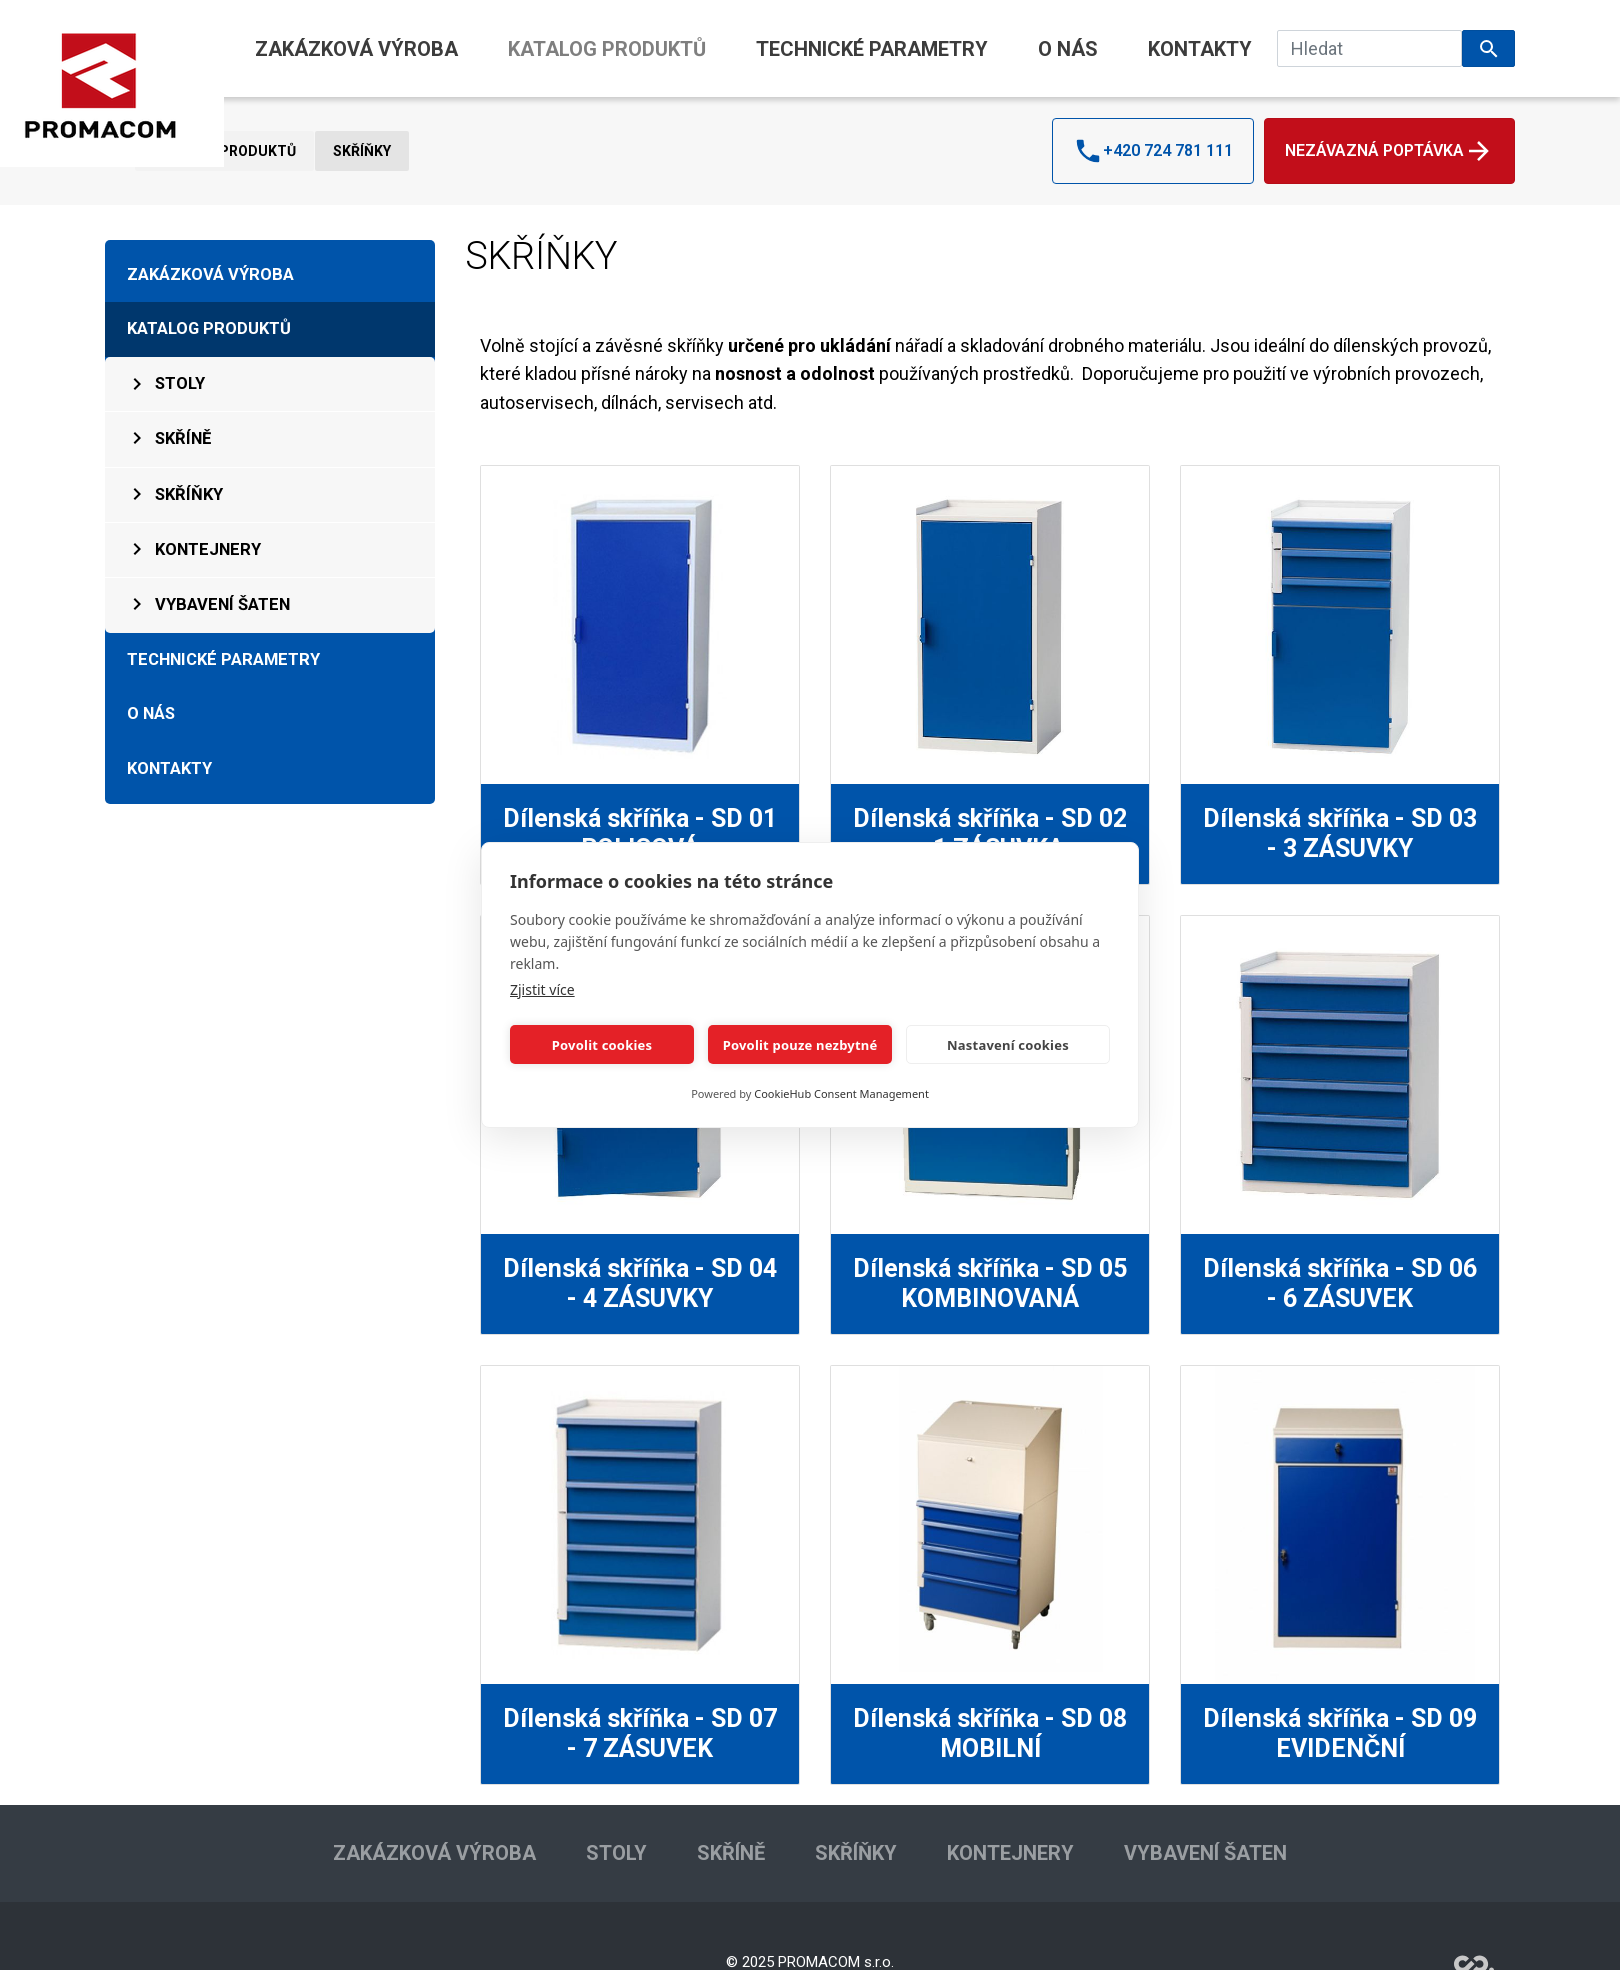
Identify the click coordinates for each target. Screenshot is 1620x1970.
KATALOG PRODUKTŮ (607, 49)
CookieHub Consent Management (841, 1093)
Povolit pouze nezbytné (800, 1045)
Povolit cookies (602, 1045)
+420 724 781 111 (1153, 151)
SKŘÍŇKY (362, 151)
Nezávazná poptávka (1389, 151)
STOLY (165, 384)
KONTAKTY (1200, 49)
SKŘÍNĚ (168, 438)
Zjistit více (542, 989)
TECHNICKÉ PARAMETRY (872, 49)
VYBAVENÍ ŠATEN (207, 604)
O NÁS (1068, 49)
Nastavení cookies (1008, 1045)
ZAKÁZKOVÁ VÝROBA (356, 49)
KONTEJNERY (193, 549)
